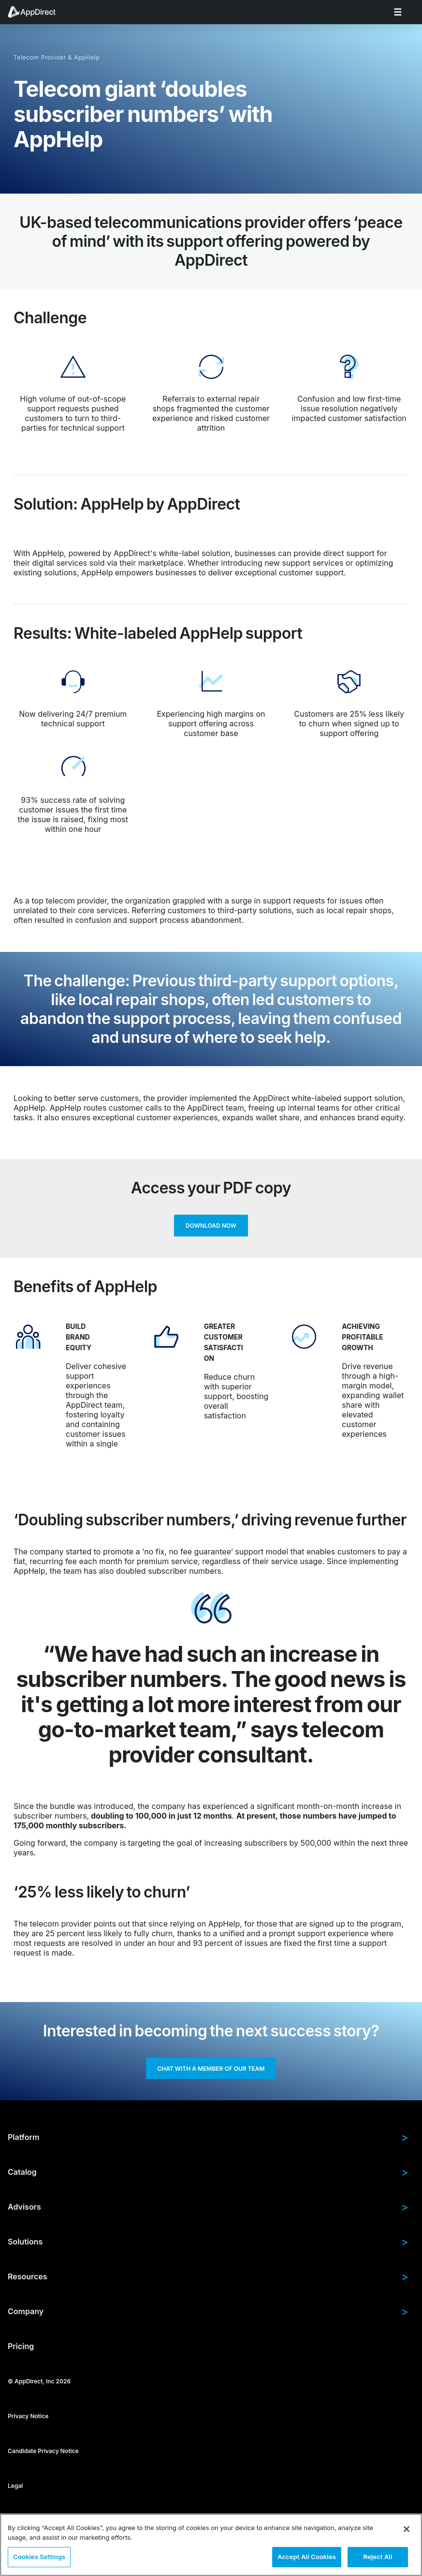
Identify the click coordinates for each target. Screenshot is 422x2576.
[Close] (406, 2529)
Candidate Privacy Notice (43, 2455)
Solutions (208, 2246)
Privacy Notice (28, 2420)
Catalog (208, 2176)
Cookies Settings (39, 2557)
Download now (211, 1226)
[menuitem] (37, 12)
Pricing (21, 2350)
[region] (211, 2545)
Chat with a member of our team (210, 2071)
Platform (208, 2141)
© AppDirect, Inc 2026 (39, 2385)
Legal (15, 2490)
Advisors (208, 2211)
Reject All (377, 2557)
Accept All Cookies (306, 2557)
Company (208, 2315)
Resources (208, 2281)
